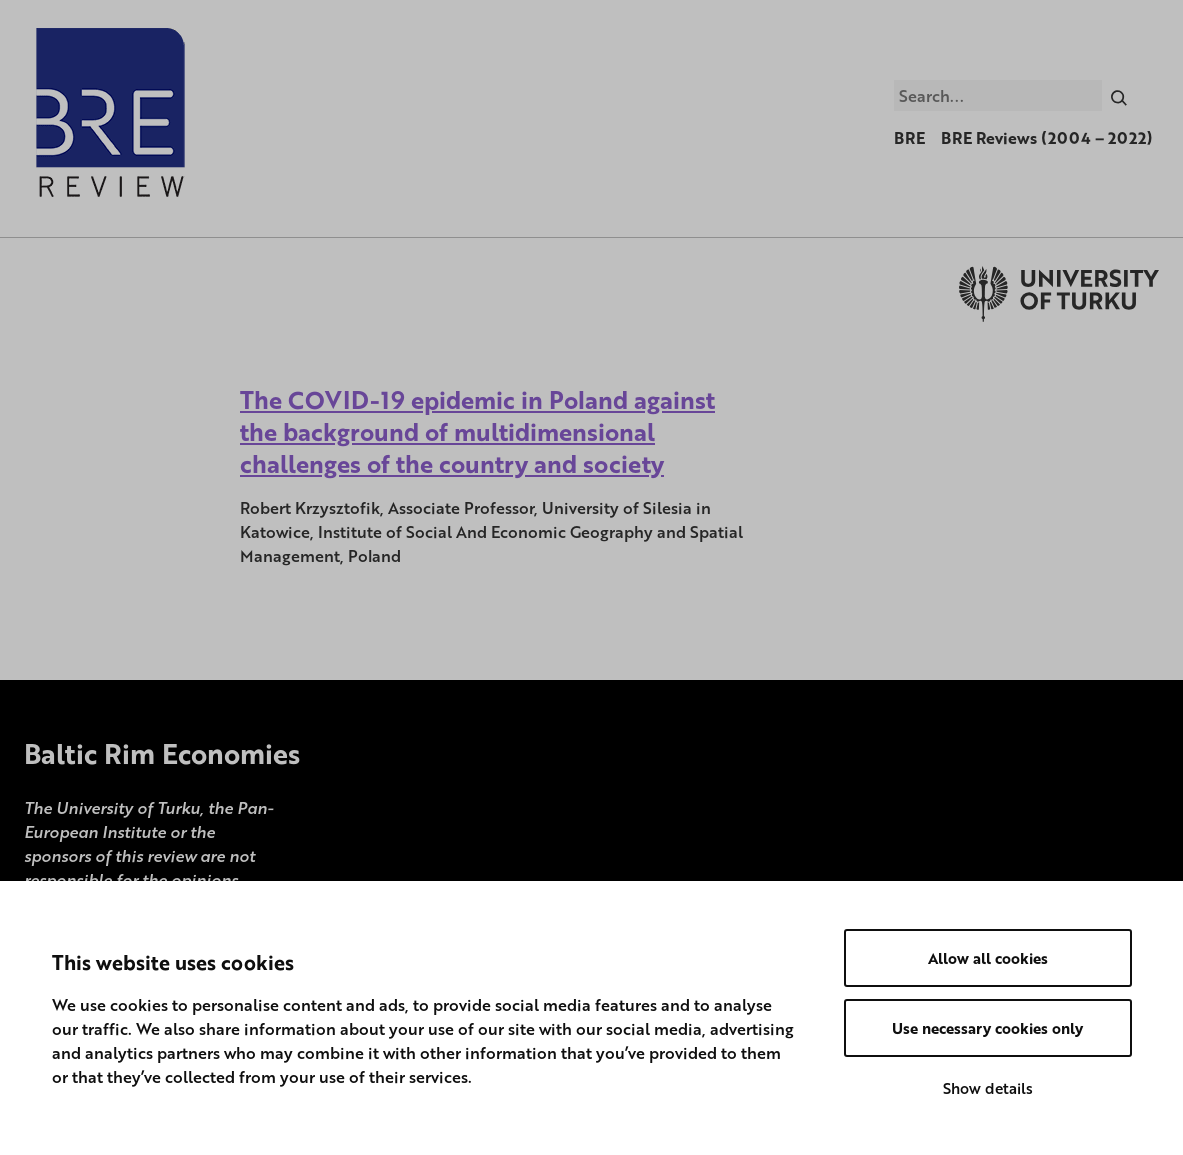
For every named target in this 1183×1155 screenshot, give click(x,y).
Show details (988, 1088)
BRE (909, 138)
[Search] (1119, 95)
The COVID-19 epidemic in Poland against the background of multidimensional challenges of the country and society (477, 431)
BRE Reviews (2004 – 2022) (1047, 138)
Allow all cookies (988, 958)
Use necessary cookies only (987, 1028)
